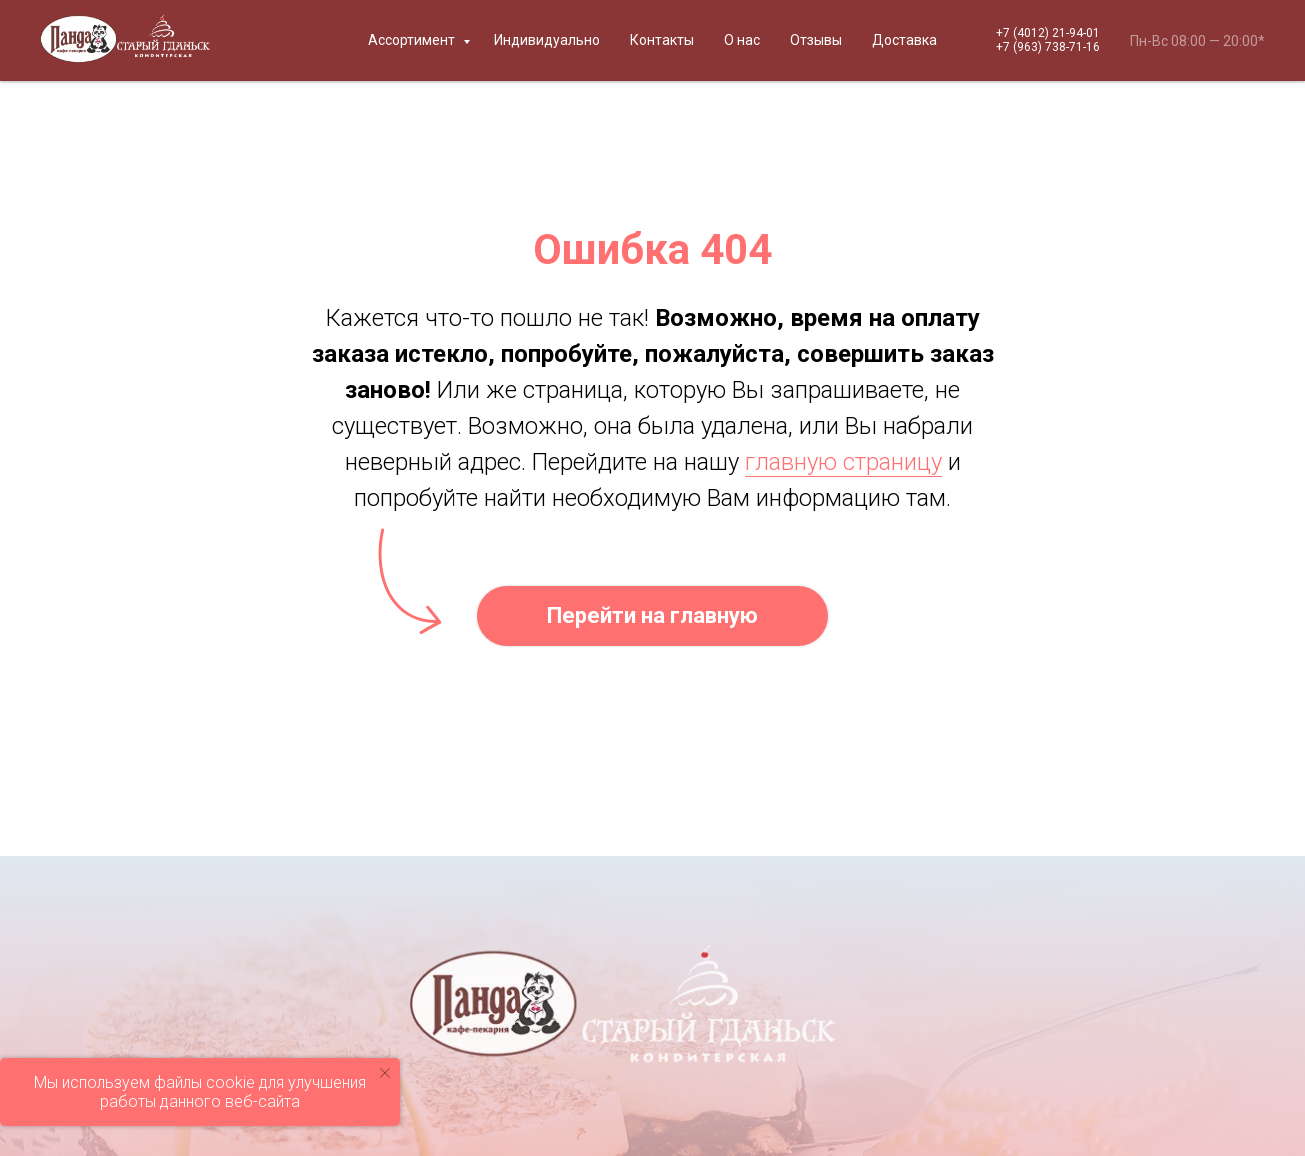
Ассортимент (413, 40)
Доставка (904, 40)
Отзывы (816, 40)
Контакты (662, 40)
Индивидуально (547, 40)
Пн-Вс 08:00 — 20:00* (1197, 41)
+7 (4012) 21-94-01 (1048, 33)
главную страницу (843, 462)
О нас (742, 40)
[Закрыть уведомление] (385, 1073)
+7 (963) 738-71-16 (1048, 47)
